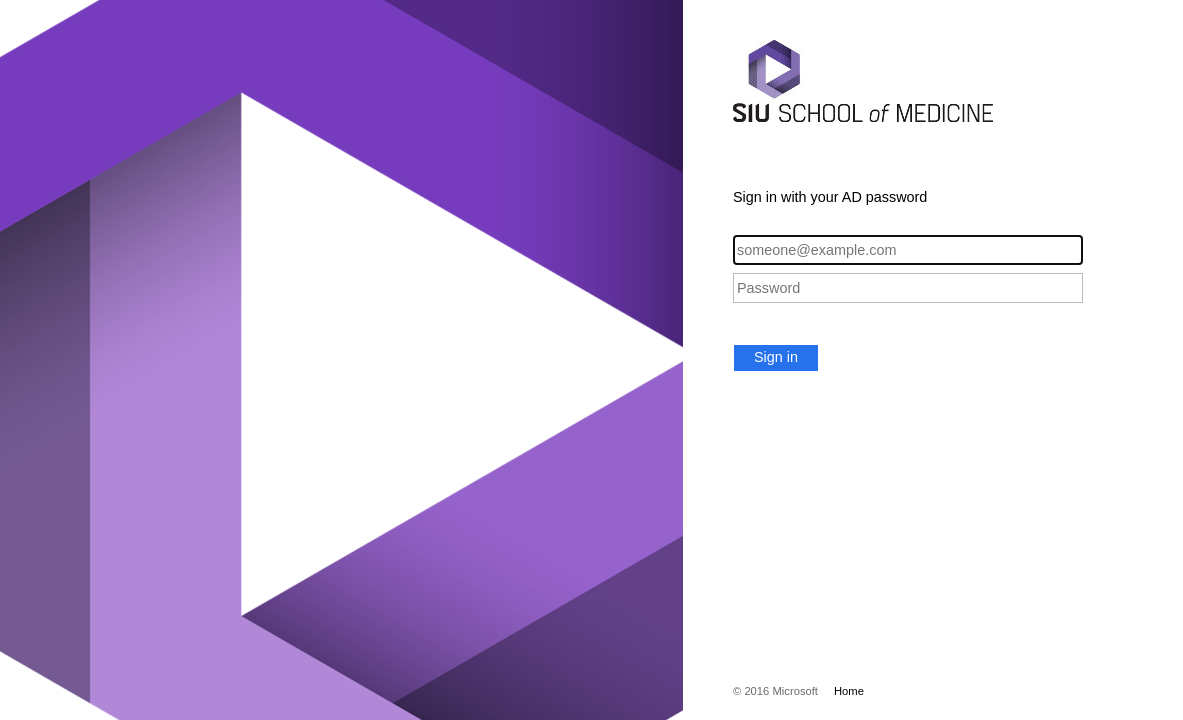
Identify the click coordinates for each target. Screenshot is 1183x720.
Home (849, 691)
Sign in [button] (776, 357)
